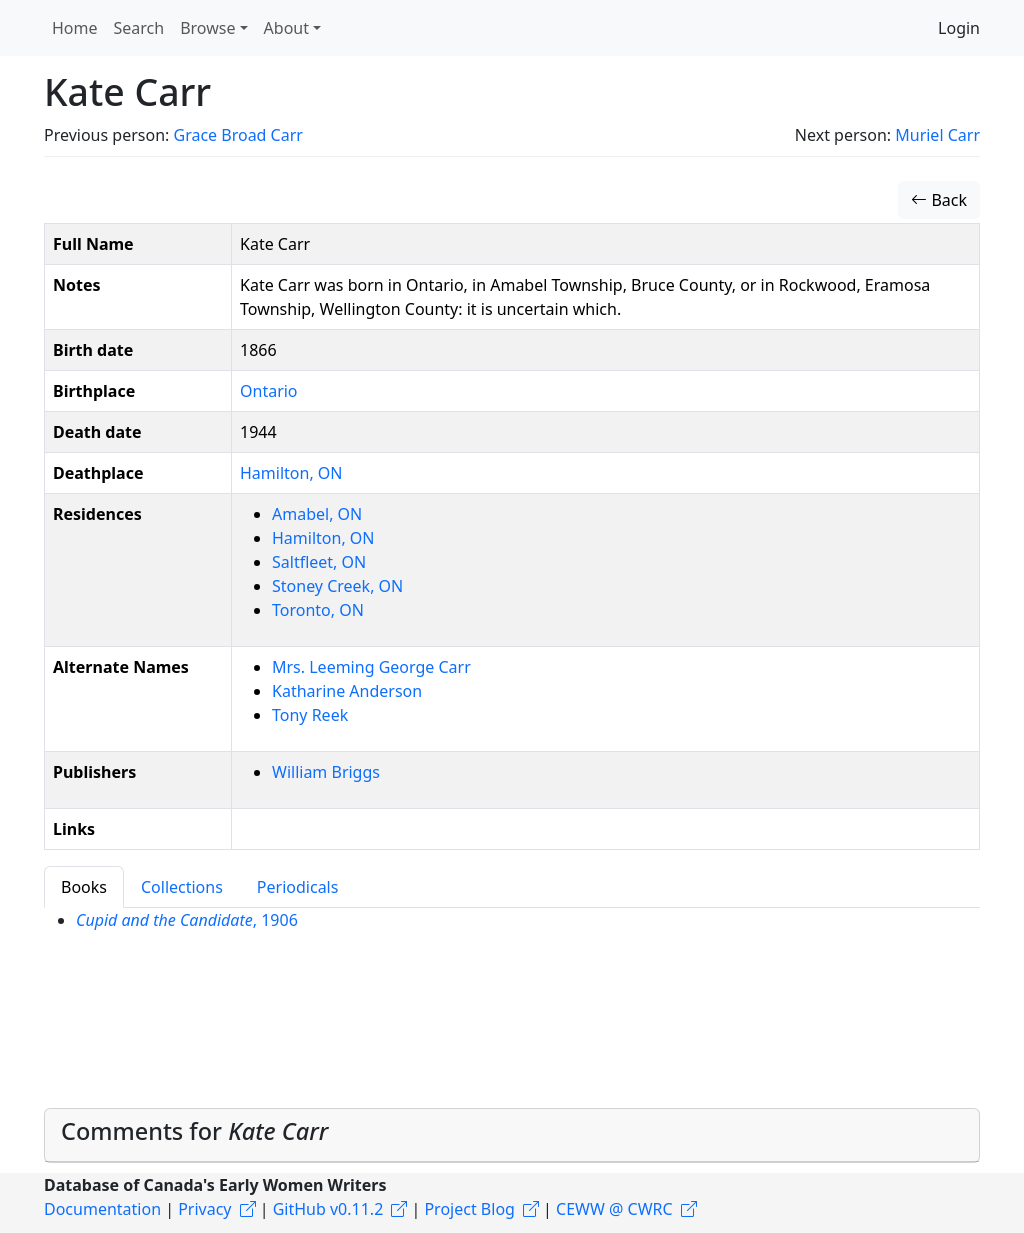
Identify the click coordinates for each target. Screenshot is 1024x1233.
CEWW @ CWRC (614, 1209)
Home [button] (75, 28)
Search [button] (139, 28)
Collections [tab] (182, 887)
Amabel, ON (317, 514)
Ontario (269, 391)
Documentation (102, 1209)
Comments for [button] (194, 1131)
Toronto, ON (318, 610)
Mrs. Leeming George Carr (371, 667)
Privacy (204, 1209)
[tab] (512, 1135)
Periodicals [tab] (298, 887)
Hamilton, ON (291, 473)
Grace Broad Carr (237, 135)
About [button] (286, 28)
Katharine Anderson (347, 691)
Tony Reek (310, 715)
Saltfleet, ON (319, 562)
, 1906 (187, 920)
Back (939, 200)
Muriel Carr (937, 135)
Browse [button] (207, 28)
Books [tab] (84, 887)
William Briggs (326, 772)
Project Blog (469, 1209)
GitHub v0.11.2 (328, 1209)
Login (959, 28)
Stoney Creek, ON (337, 586)
